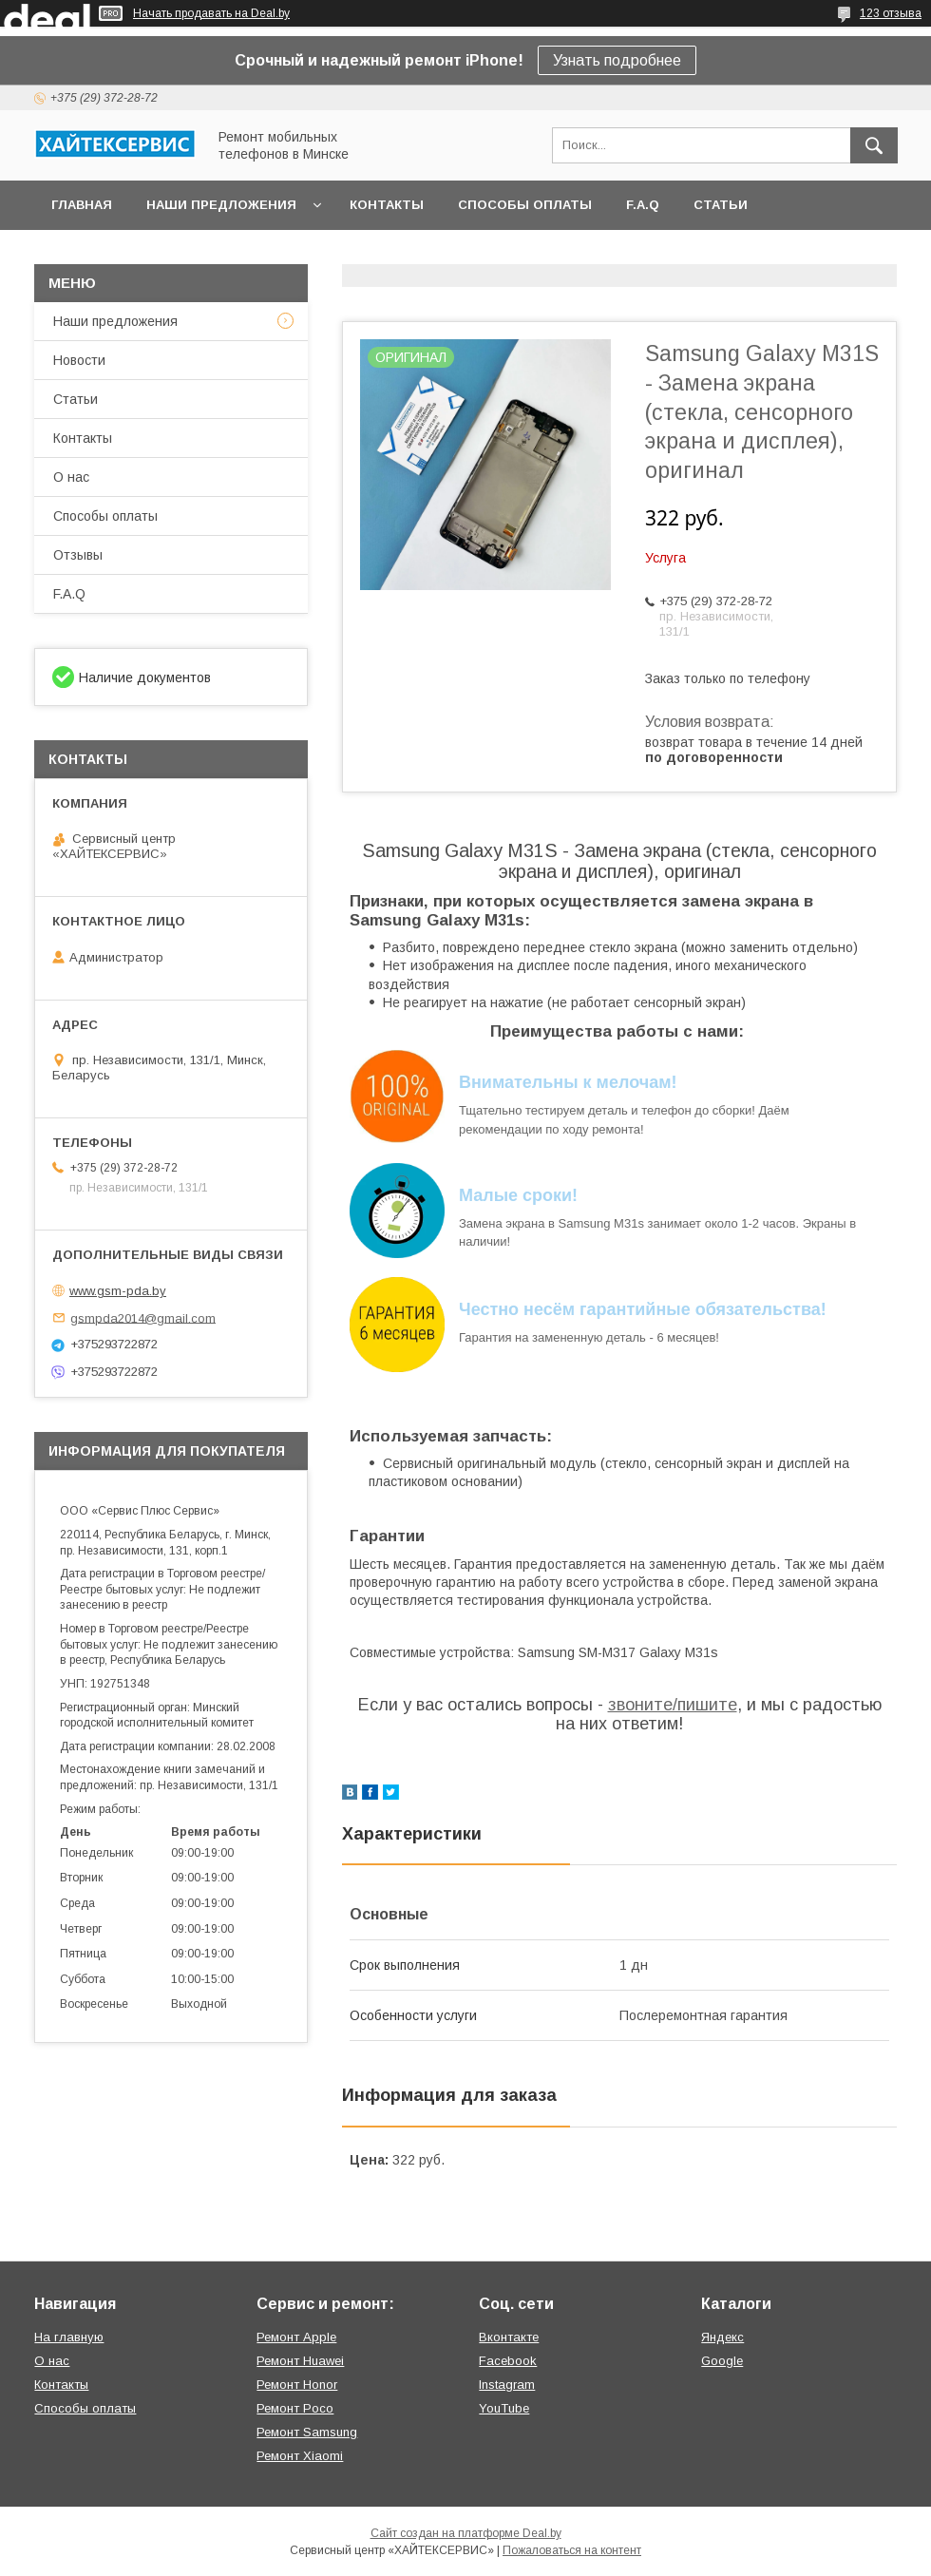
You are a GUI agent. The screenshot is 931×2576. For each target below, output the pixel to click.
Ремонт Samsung (306, 2432)
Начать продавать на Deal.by (211, 13)
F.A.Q (642, 205)
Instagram (507, 2384)
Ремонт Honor (296, 2384)
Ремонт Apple (296, 2337)
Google (722, 2361)
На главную (69, 2337)
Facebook (508, 2361)
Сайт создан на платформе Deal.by (465, 2533)
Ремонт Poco (294, 2408)
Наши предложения (221, 205)
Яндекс (722, 2337)
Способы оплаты (525, 205)
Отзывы (78, 555)
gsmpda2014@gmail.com (143, 1317)
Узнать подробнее (617, 60)
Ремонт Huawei (300, 2361)
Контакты (387, 205)
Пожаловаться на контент (572, 2550)
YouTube (504, 2408)
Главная (81, 205)
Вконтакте (509, 2337)
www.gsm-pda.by (117, 1291)
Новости (79, 360)
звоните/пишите (672, 1704)
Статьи (721, 205)
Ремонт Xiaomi (299, 2456)
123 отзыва (891, 13)
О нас (71, 477)
